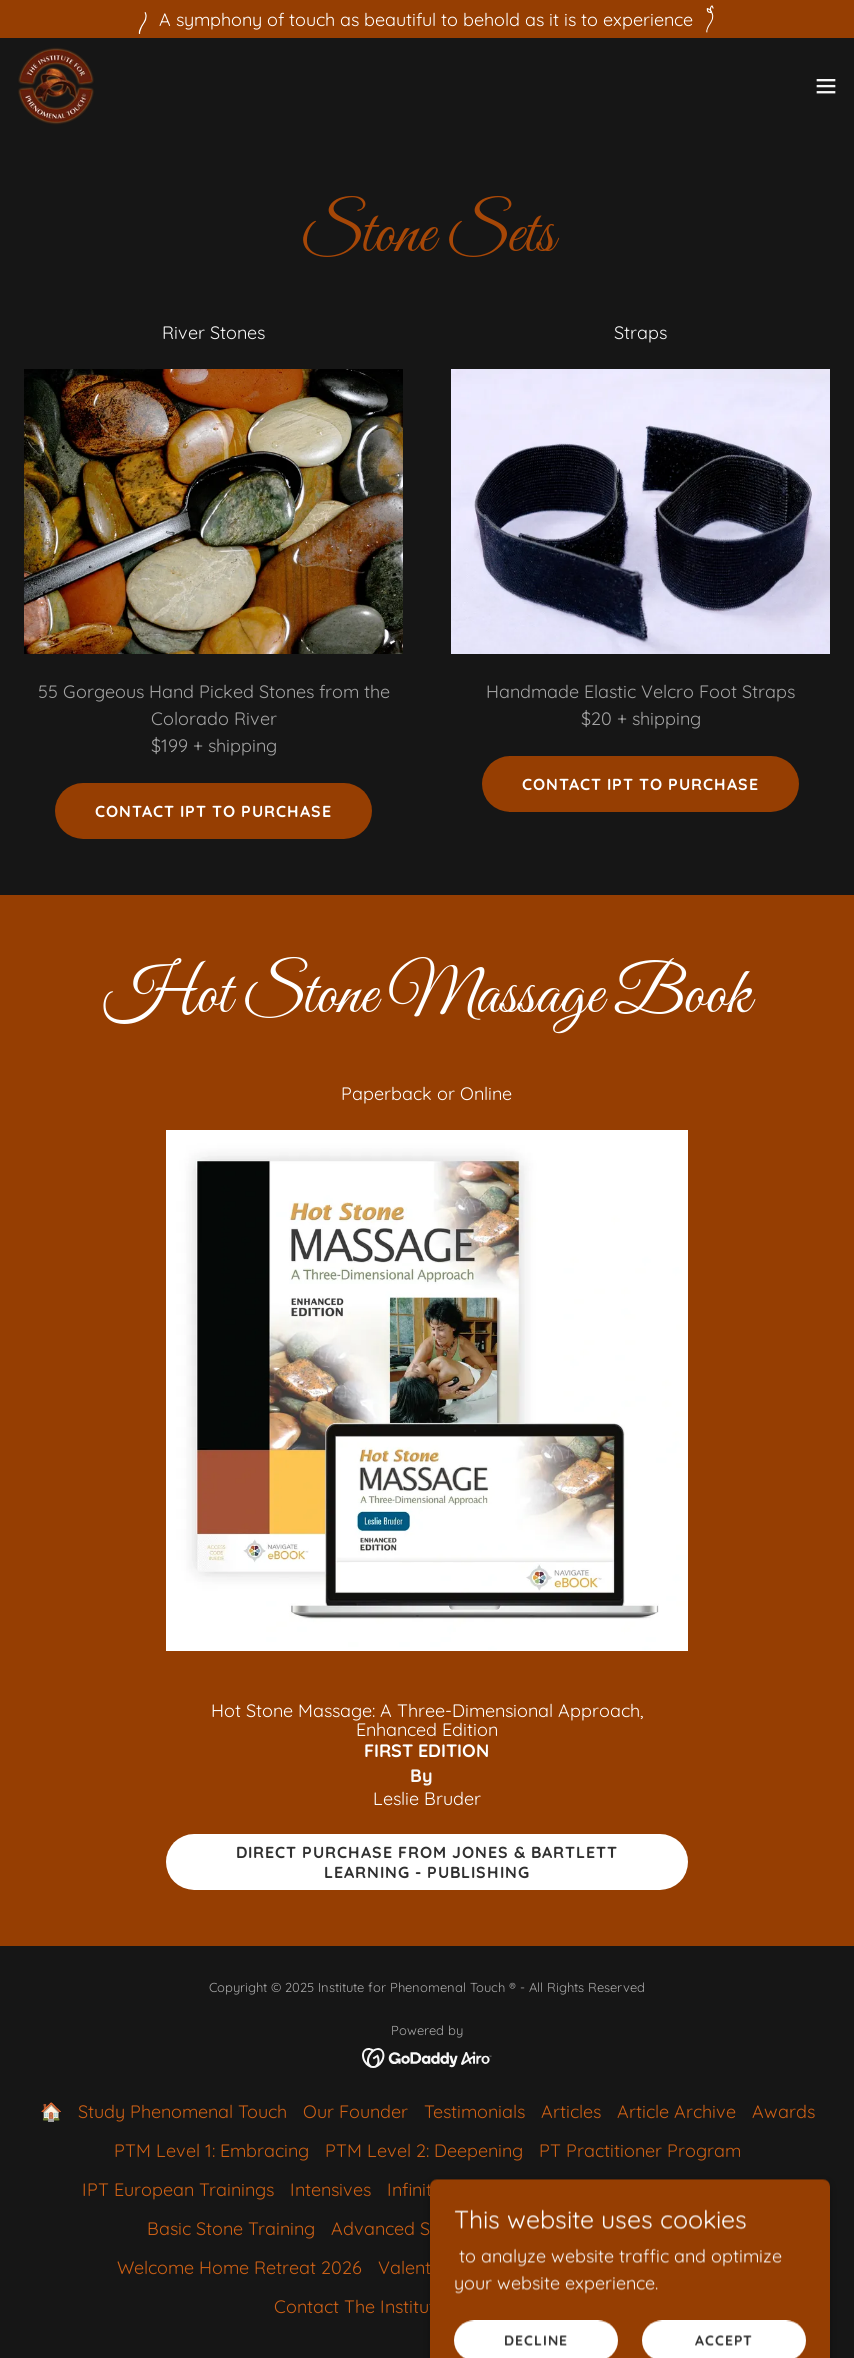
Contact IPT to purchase (213, 811)
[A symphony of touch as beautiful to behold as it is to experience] (427, 19)
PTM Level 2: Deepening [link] (424, 2150)
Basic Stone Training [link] (231, 2228)
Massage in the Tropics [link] (643, 2267)
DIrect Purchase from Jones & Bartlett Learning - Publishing (427, 1862)
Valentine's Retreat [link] (455, 2267)
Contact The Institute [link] (359, 2306)
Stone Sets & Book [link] (631, 2228)
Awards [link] (783, 2111)
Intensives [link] (330, 2189)
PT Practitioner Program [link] (640, 2150)
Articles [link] (571, 2111)
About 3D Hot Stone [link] (690, 2189)
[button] (826, 86)
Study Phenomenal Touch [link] (182, 2111)
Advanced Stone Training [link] (435, 2228)
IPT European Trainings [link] (178, 2189)
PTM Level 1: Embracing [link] (211, 2150)
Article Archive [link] (676, 2111)
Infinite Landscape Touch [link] (489, 2189)
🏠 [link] (51, 2111)
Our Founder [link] (355, 2111)
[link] (56, 86)
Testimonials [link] (474, 2111)
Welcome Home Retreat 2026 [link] (239, 2267)
